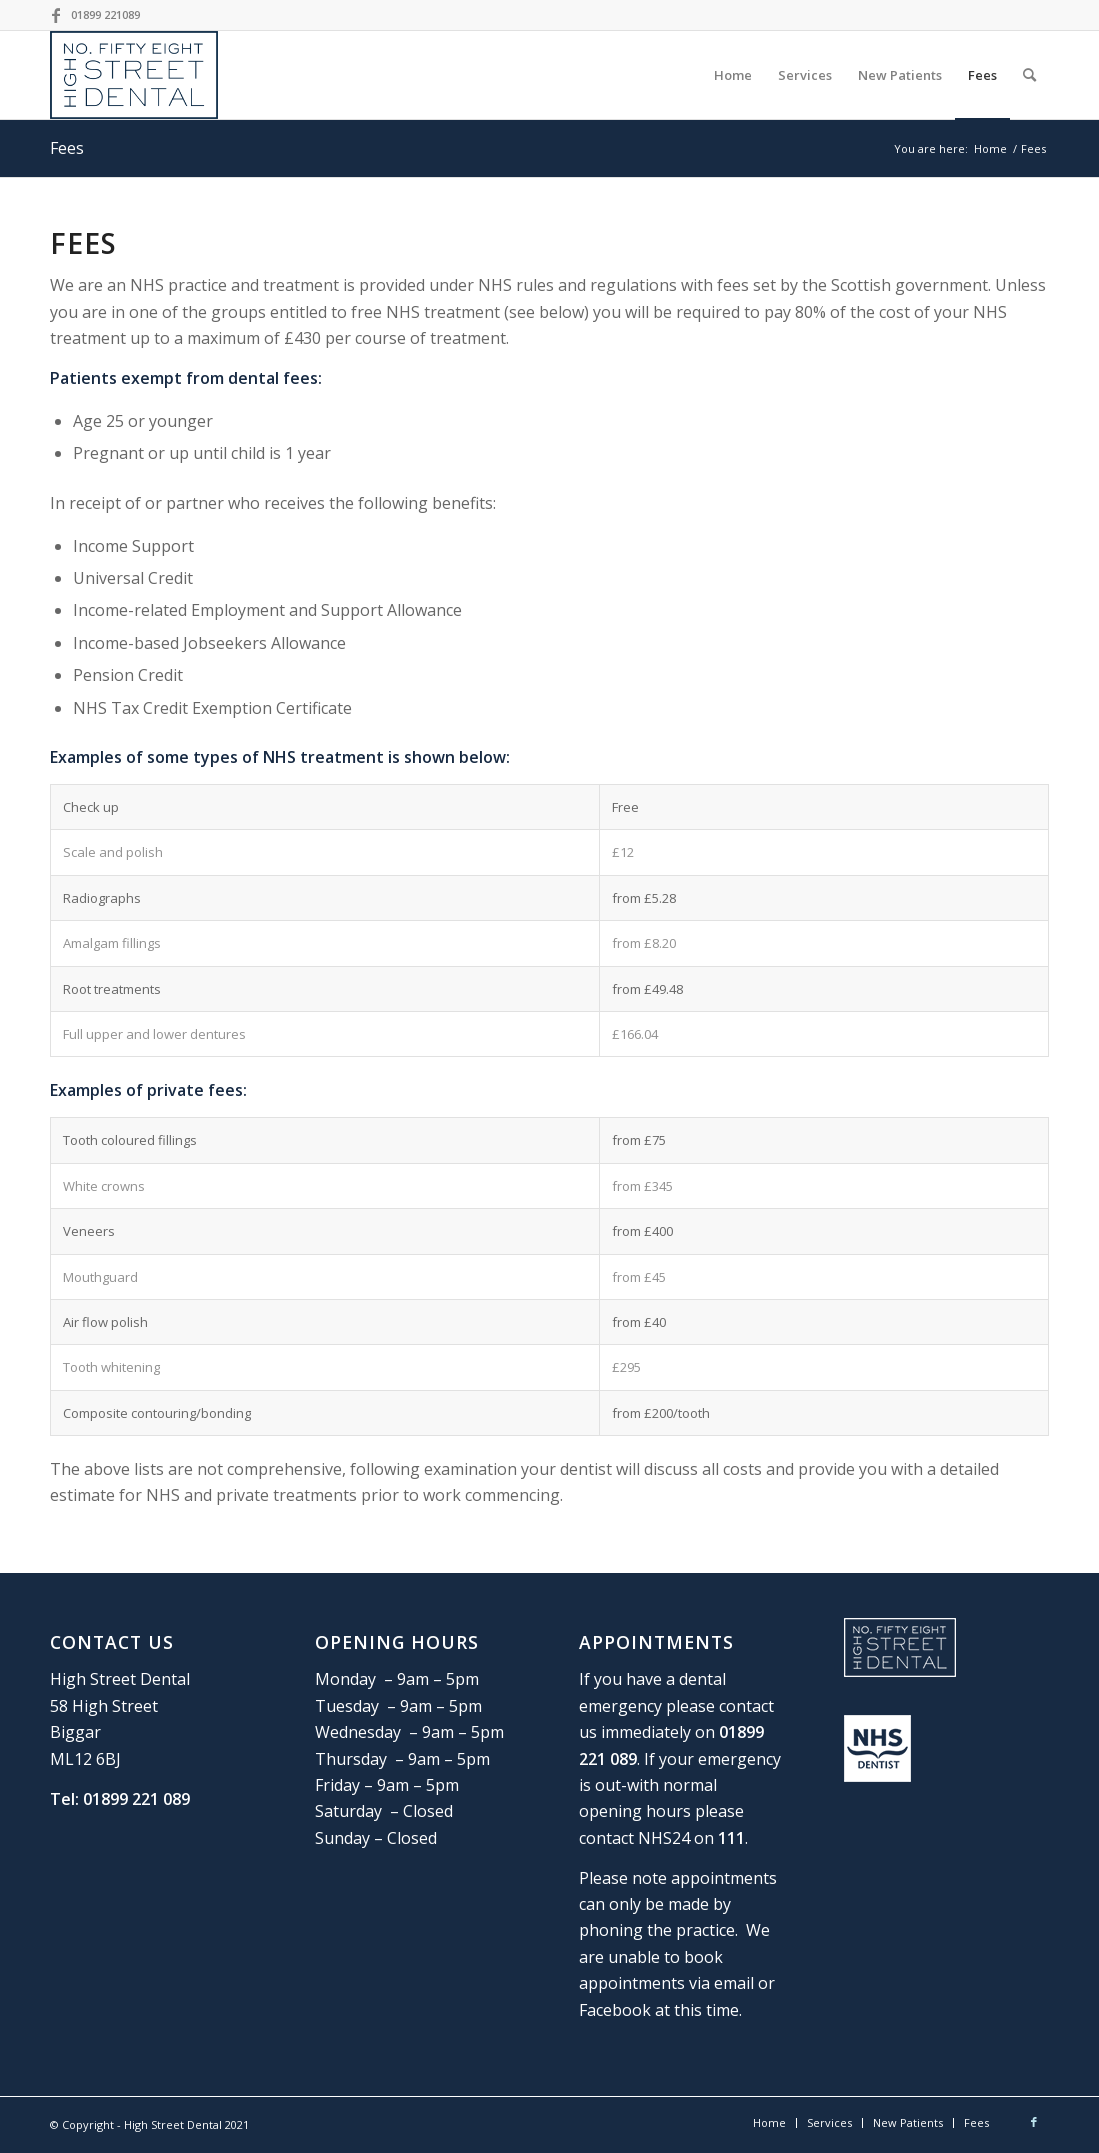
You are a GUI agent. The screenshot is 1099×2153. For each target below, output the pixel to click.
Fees (67, 148)
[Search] (1029, 75)
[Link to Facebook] (56, 15)
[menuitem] (733, 75)
